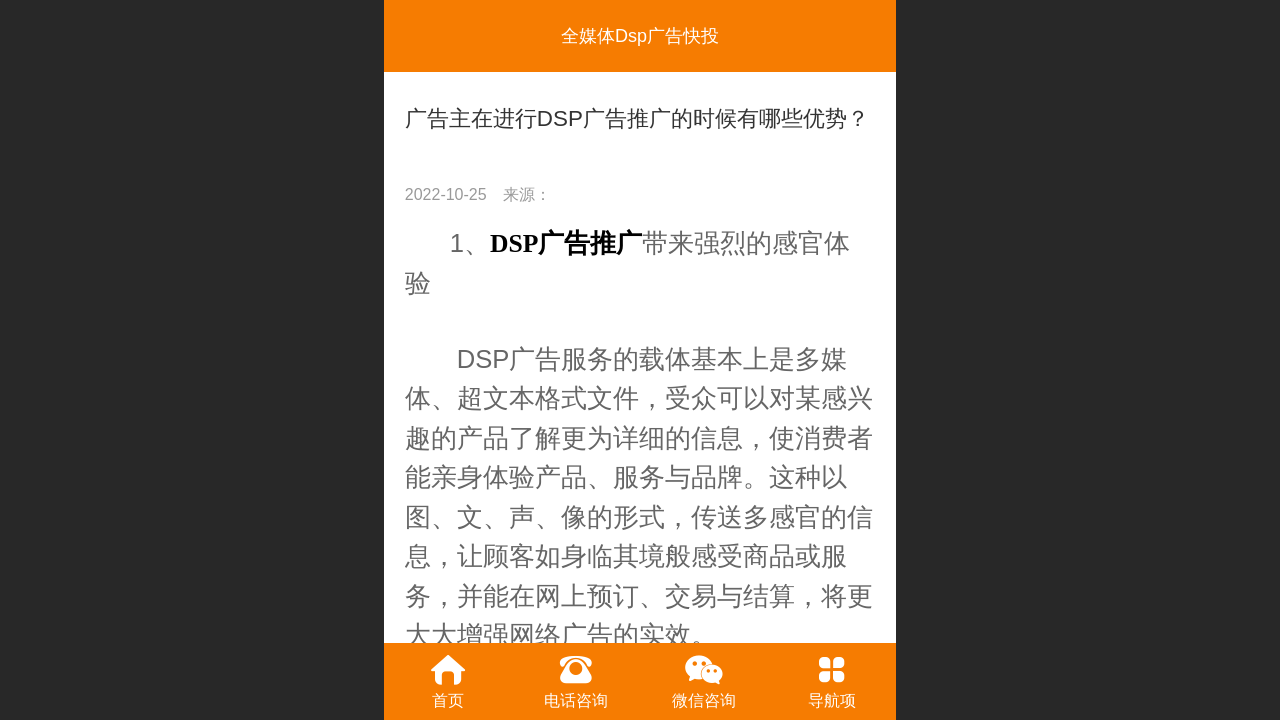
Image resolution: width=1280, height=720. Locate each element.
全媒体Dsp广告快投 (640, 36)
